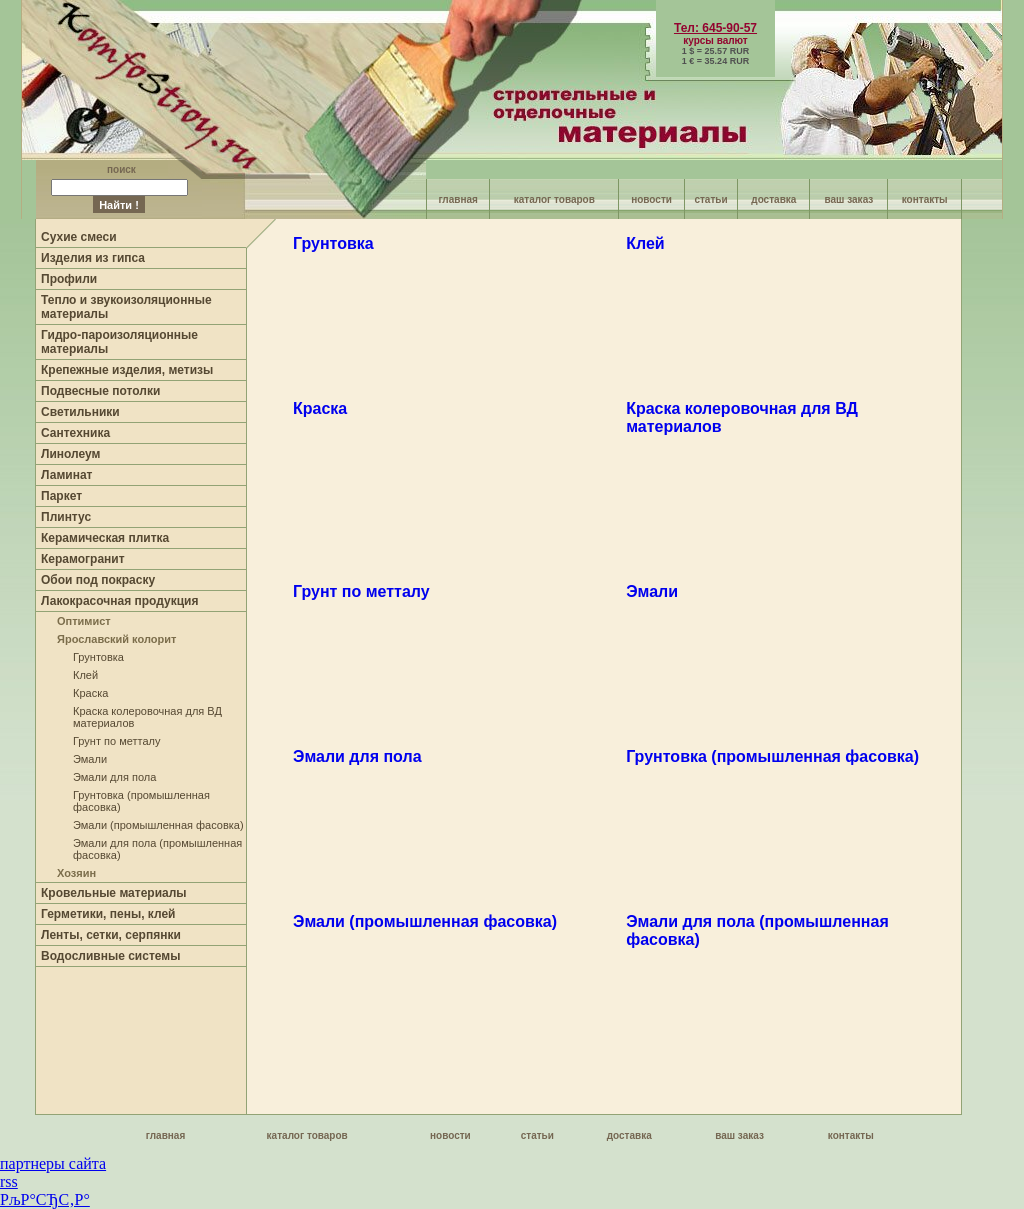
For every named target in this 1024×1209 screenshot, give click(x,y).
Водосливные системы (110, 956)
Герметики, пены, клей (108, 914)
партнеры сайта (53, 1163)
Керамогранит (83, 559)
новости (651, 199)
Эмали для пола (114, 777)
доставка (773, 199)
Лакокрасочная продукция (119, 601)
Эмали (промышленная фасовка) (158, 825)
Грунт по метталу (116, 741)
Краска (90, 693)
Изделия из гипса (93, 258)
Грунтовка (98, 657)
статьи (710, 199)
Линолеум (70, 454)
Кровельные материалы (114, 893)
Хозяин (76, 873)
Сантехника (75, 433)
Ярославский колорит (116, 639)
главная (457, 199)
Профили (69, 279)
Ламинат (66, 475)
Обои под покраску (98, 580)
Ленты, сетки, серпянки (111, 935)
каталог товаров (554, 199)
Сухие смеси (79, 237)
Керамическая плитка (105, 538)
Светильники (80, 412)
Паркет (61, 496)
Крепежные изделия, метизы (127, 370)
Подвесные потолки (100, 391)
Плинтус (66, 517)
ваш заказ (849, 199)
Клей (85, 675)
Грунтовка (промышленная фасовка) (772, 756)
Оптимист (84, 621)
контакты (925, 199)
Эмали (90, 759)
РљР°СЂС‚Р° (45, 1199)
